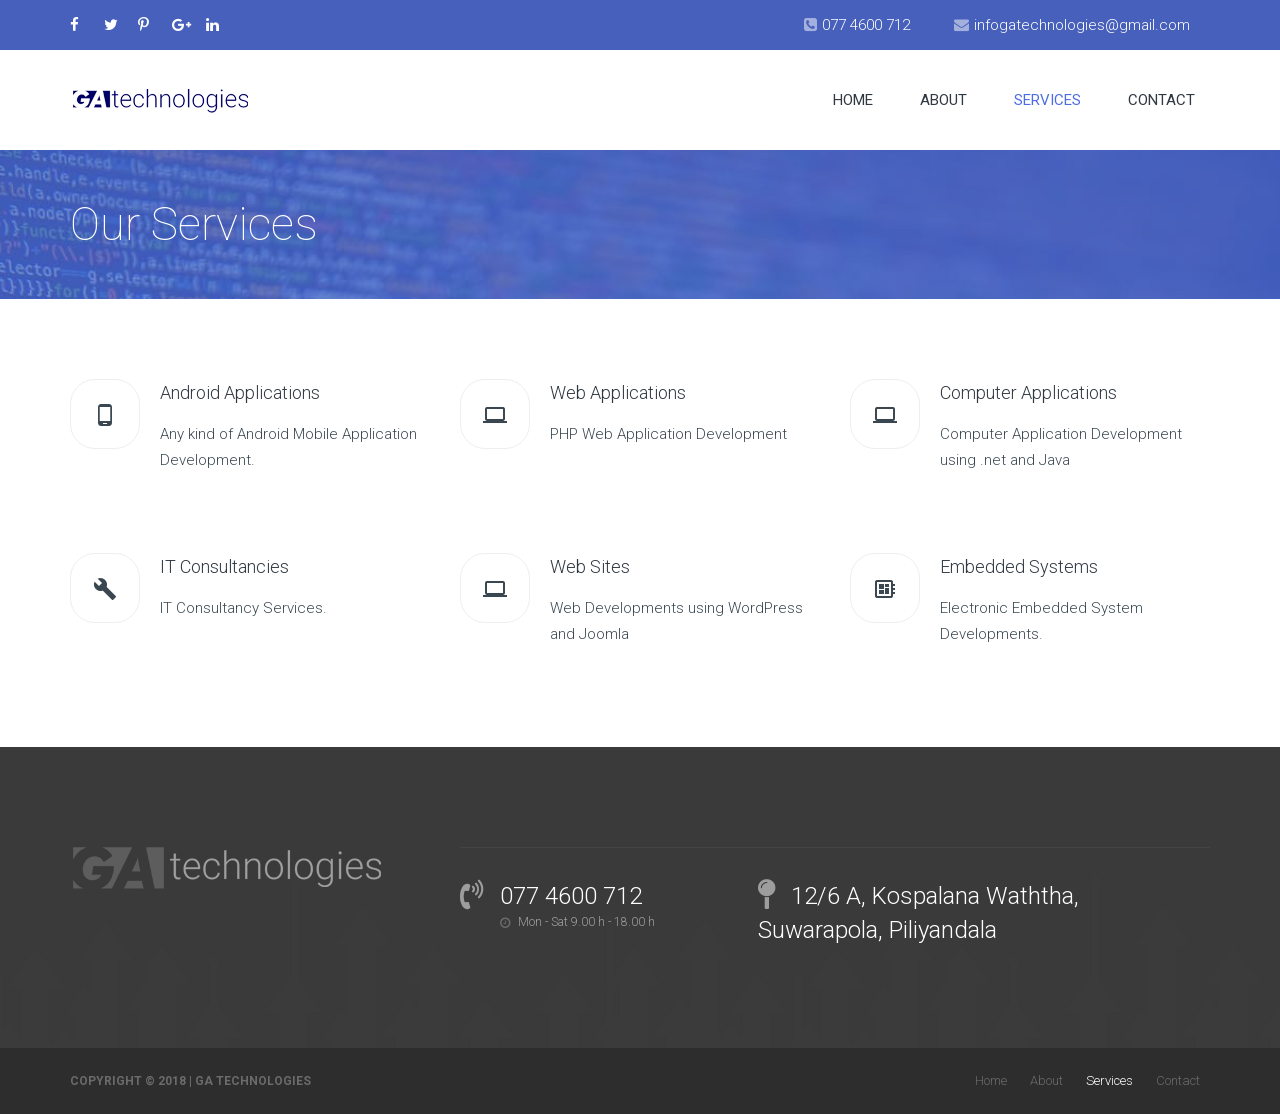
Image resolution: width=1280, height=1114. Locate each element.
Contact (1161, 100)
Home (853, 100)
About (943, 100)
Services (1047, 100)
